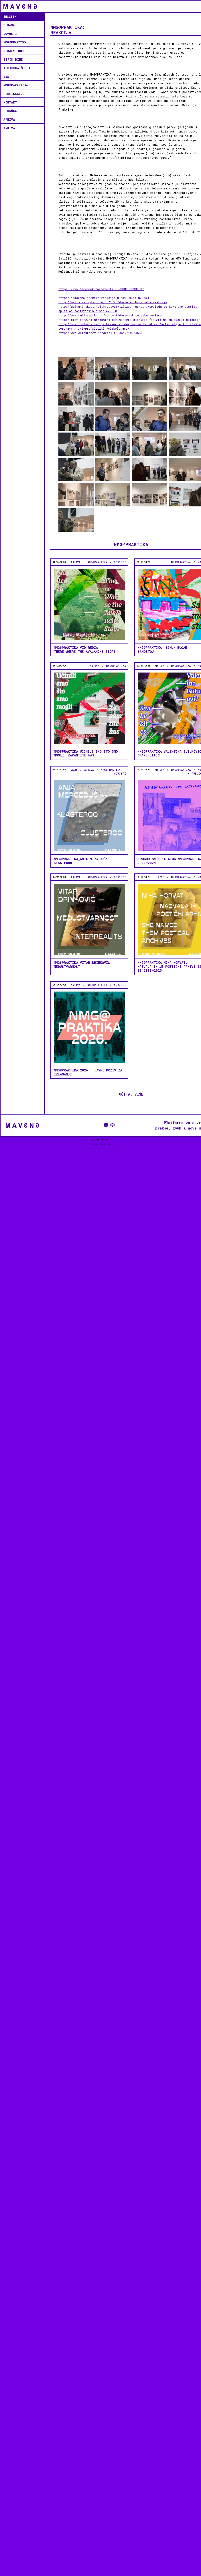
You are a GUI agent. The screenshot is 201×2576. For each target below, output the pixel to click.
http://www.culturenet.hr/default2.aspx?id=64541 (100, 333)
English (9, 16)
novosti (10, 34)
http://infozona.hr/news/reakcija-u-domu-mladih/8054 (103, 298)
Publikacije (13, 94)
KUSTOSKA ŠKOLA (16, 68)
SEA (6, 76)
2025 (74, 769)
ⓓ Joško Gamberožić (100, 1143)
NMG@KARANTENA (15, 85)
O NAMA (9, 25)
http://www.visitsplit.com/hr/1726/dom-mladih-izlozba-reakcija (112, 302)
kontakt (10, 102)
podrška (10, 111)
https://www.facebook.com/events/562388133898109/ (101, 289)
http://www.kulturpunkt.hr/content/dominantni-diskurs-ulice (110, 315)
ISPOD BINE (13, 59)
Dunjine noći (14, 51)
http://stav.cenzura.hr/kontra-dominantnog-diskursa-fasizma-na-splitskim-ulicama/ (129, 320)
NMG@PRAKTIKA (15, 42)
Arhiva (9, 119)
